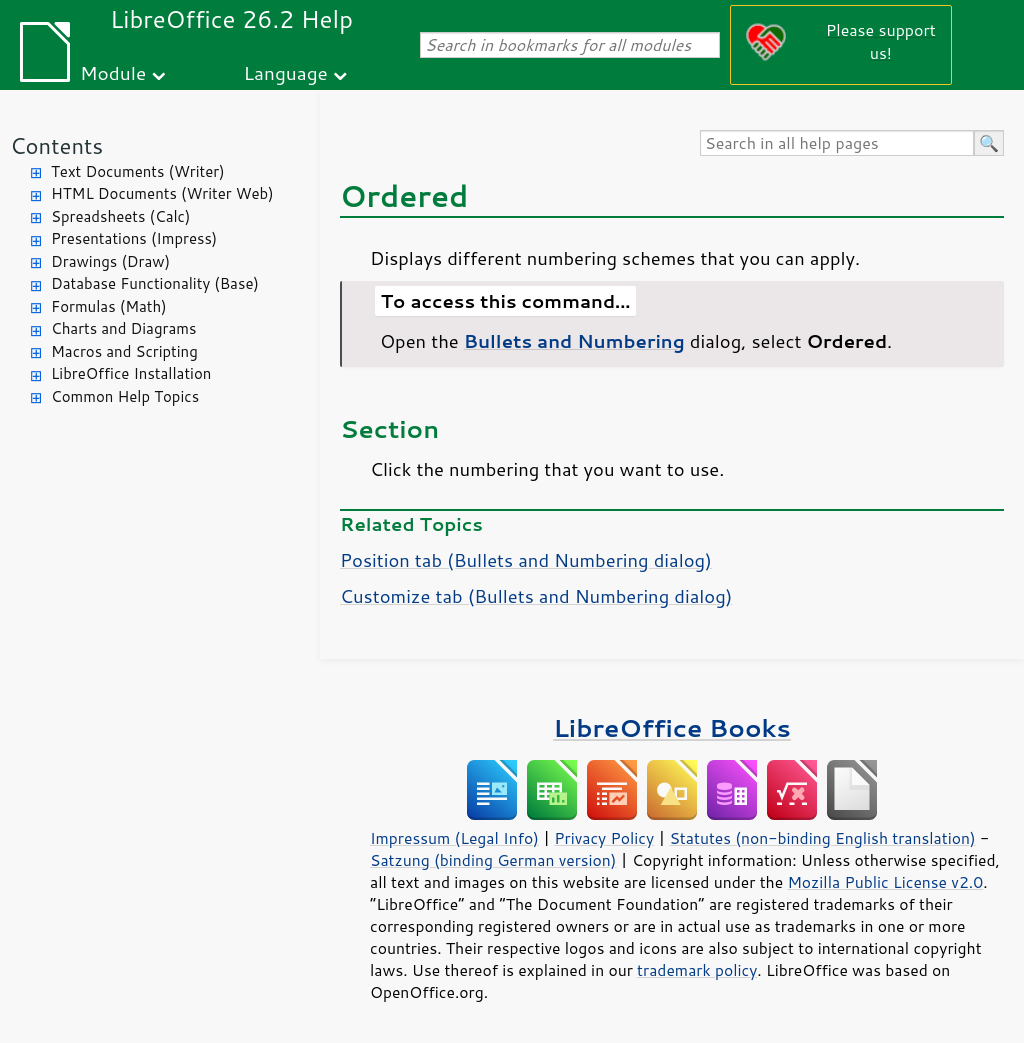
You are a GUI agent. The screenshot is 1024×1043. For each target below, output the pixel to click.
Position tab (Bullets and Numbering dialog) (526, 560)
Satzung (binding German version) (493, 860)
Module (113, 72)
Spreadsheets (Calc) (120, 216)
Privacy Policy (604, 838)
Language (286, 72)
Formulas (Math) (109, 306)
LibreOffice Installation (131, 373)
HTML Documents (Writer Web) (162, 193)
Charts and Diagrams (123, 328)
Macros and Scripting (124, 351)
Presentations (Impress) (134, 238)
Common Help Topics (125, 396)
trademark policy (697, 970)
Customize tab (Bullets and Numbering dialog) (536, 596)
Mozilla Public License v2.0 (885, 882)
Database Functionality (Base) (155, 283)
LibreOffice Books (672, 727)
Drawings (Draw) (110, 261)
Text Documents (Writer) (138, 171)
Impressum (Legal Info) (454, 838)
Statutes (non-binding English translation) (822, 838)
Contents (56, 145)
